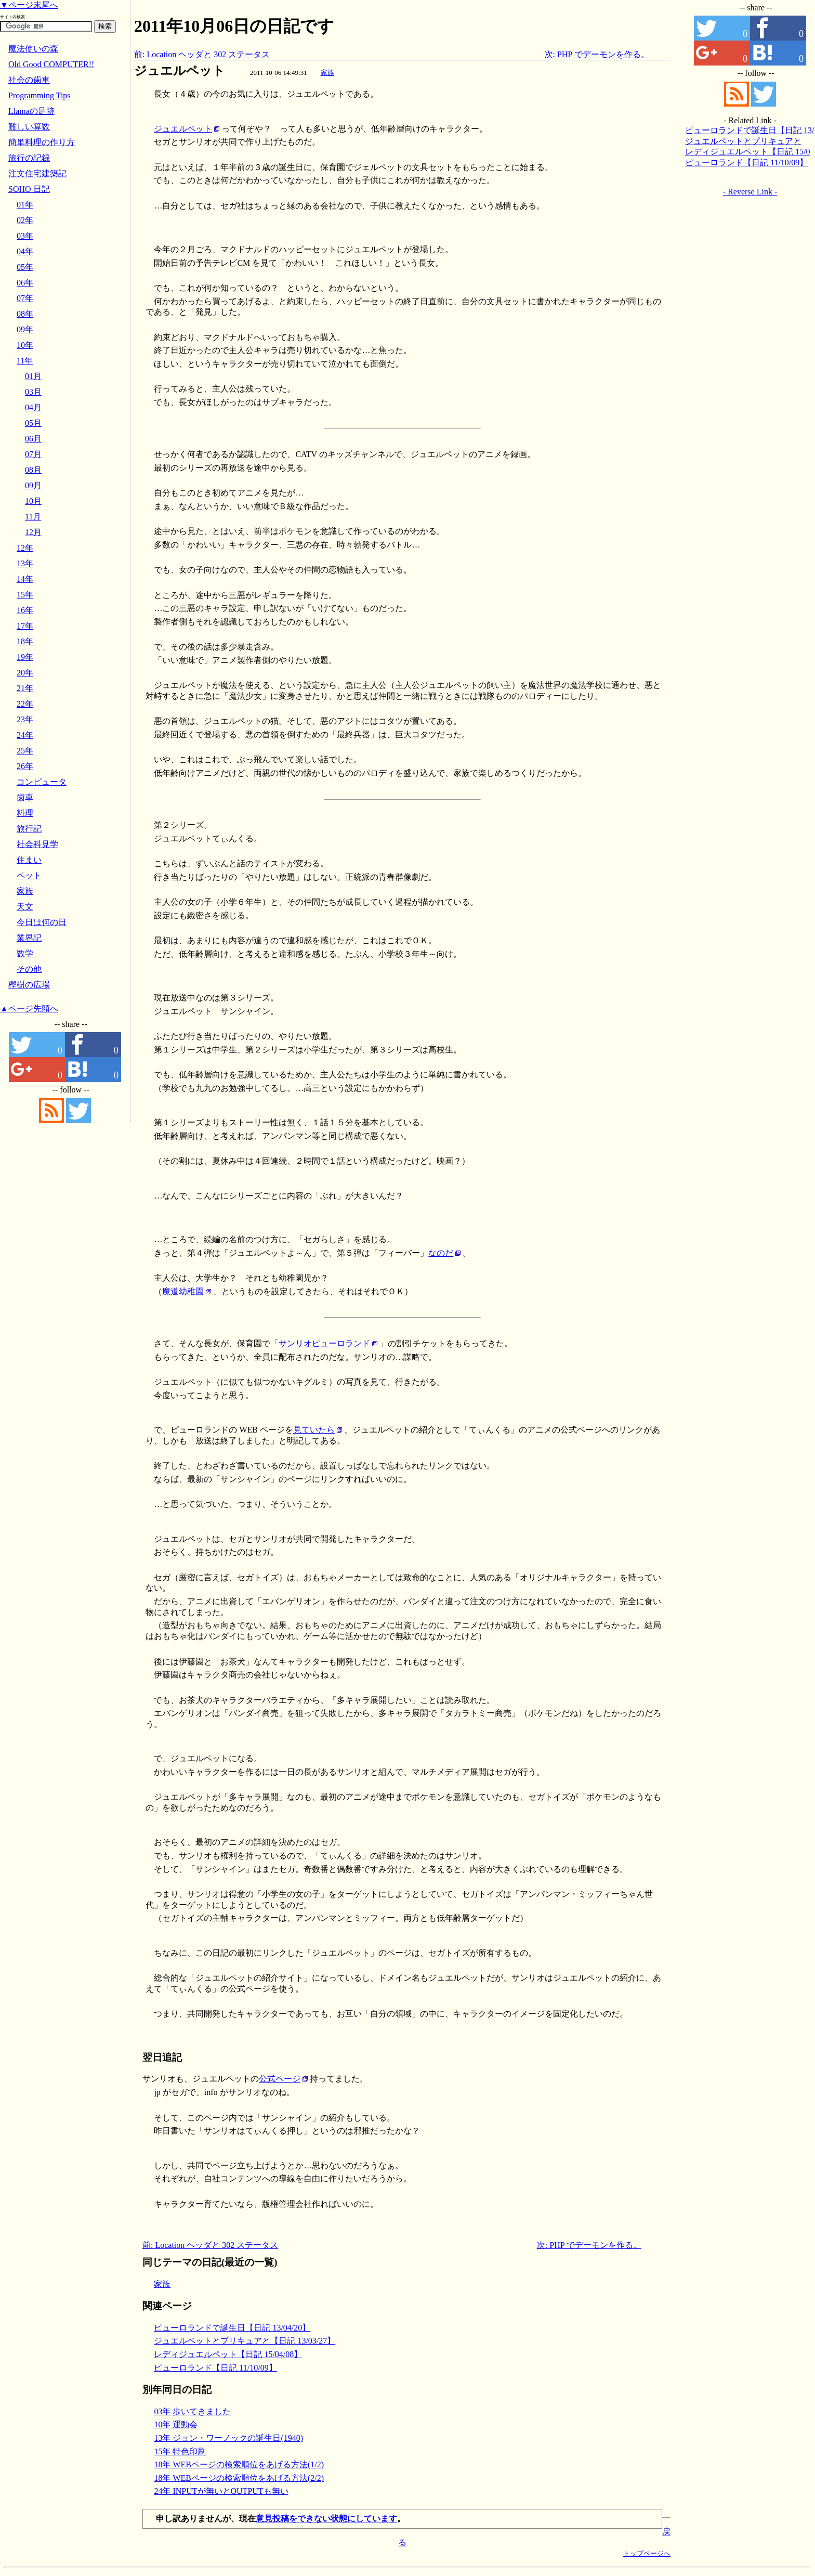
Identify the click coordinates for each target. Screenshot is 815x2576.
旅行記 (29, 828)
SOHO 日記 (29, 189)
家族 (327, 72)
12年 (25, 547)
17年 (25, 625)
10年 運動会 (176, 2424)
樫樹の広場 (29, 984)
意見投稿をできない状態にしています (326, 2518)
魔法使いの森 (33, 48)
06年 (25, 282)
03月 (33, 391)
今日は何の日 (42, 922)
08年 (25, 313)
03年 (25, 235)
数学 (25, 953)
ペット (29, 875)
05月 (33, 423)
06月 (33, 438)
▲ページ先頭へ (29, 1008)
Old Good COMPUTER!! (51, 64)
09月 (33, 485)
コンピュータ (42, 781)
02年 (25, 220)
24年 (25, 735)
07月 (33, 454)
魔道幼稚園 (183, 1291)
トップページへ (647, 2553)
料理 (25, 813)
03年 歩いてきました (192, 2411)
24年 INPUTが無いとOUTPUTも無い (221, 2491)
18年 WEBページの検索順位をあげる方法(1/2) (239, 2464)
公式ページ (279, 2078)
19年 (25, 657)
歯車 (25, 797)
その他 (29, 969)
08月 (33, 469)
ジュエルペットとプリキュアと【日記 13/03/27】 (244, 2340)
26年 (25, 766)
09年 (25, 329)
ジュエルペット (179, 70)
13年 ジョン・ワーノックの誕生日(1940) (228, 2438)
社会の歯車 (29, 79)
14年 (25, 579)
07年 (25, 298)
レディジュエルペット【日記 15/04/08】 (228, 2354)
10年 (25, 345)
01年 (25, 204)
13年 (25, 563)
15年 (25, 594)
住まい (29, 859)
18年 (25, 641)
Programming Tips (39, 95)
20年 (25, 672)
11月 (33, 516)
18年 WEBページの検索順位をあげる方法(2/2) (239, 2478)
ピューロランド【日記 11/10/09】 (215, 2367)
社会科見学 (37, 844)
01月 (33, 376)
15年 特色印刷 (180, 2451)
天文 (25, 906)
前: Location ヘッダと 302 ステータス (202, 54)
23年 (25, 719)
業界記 (29, 937)
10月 (33, 501)
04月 (33, 407)
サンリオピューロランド (324, 1343)
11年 (25, 360)
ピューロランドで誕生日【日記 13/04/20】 (232, 2327)
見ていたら (314, 1429)
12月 (33, 532)
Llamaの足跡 (31, 111)
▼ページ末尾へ (29, 5)
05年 (25, 267)
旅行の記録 (29, 157)
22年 (25, 703)
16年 (25, 610)
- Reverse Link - (750, 191)
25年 (25, 750)
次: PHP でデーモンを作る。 (597, 54)
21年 (25, 688)
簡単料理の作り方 (41, 142)
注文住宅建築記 (37, 173)
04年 (25, 251)
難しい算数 (29, 126)
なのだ (440, 1252)
